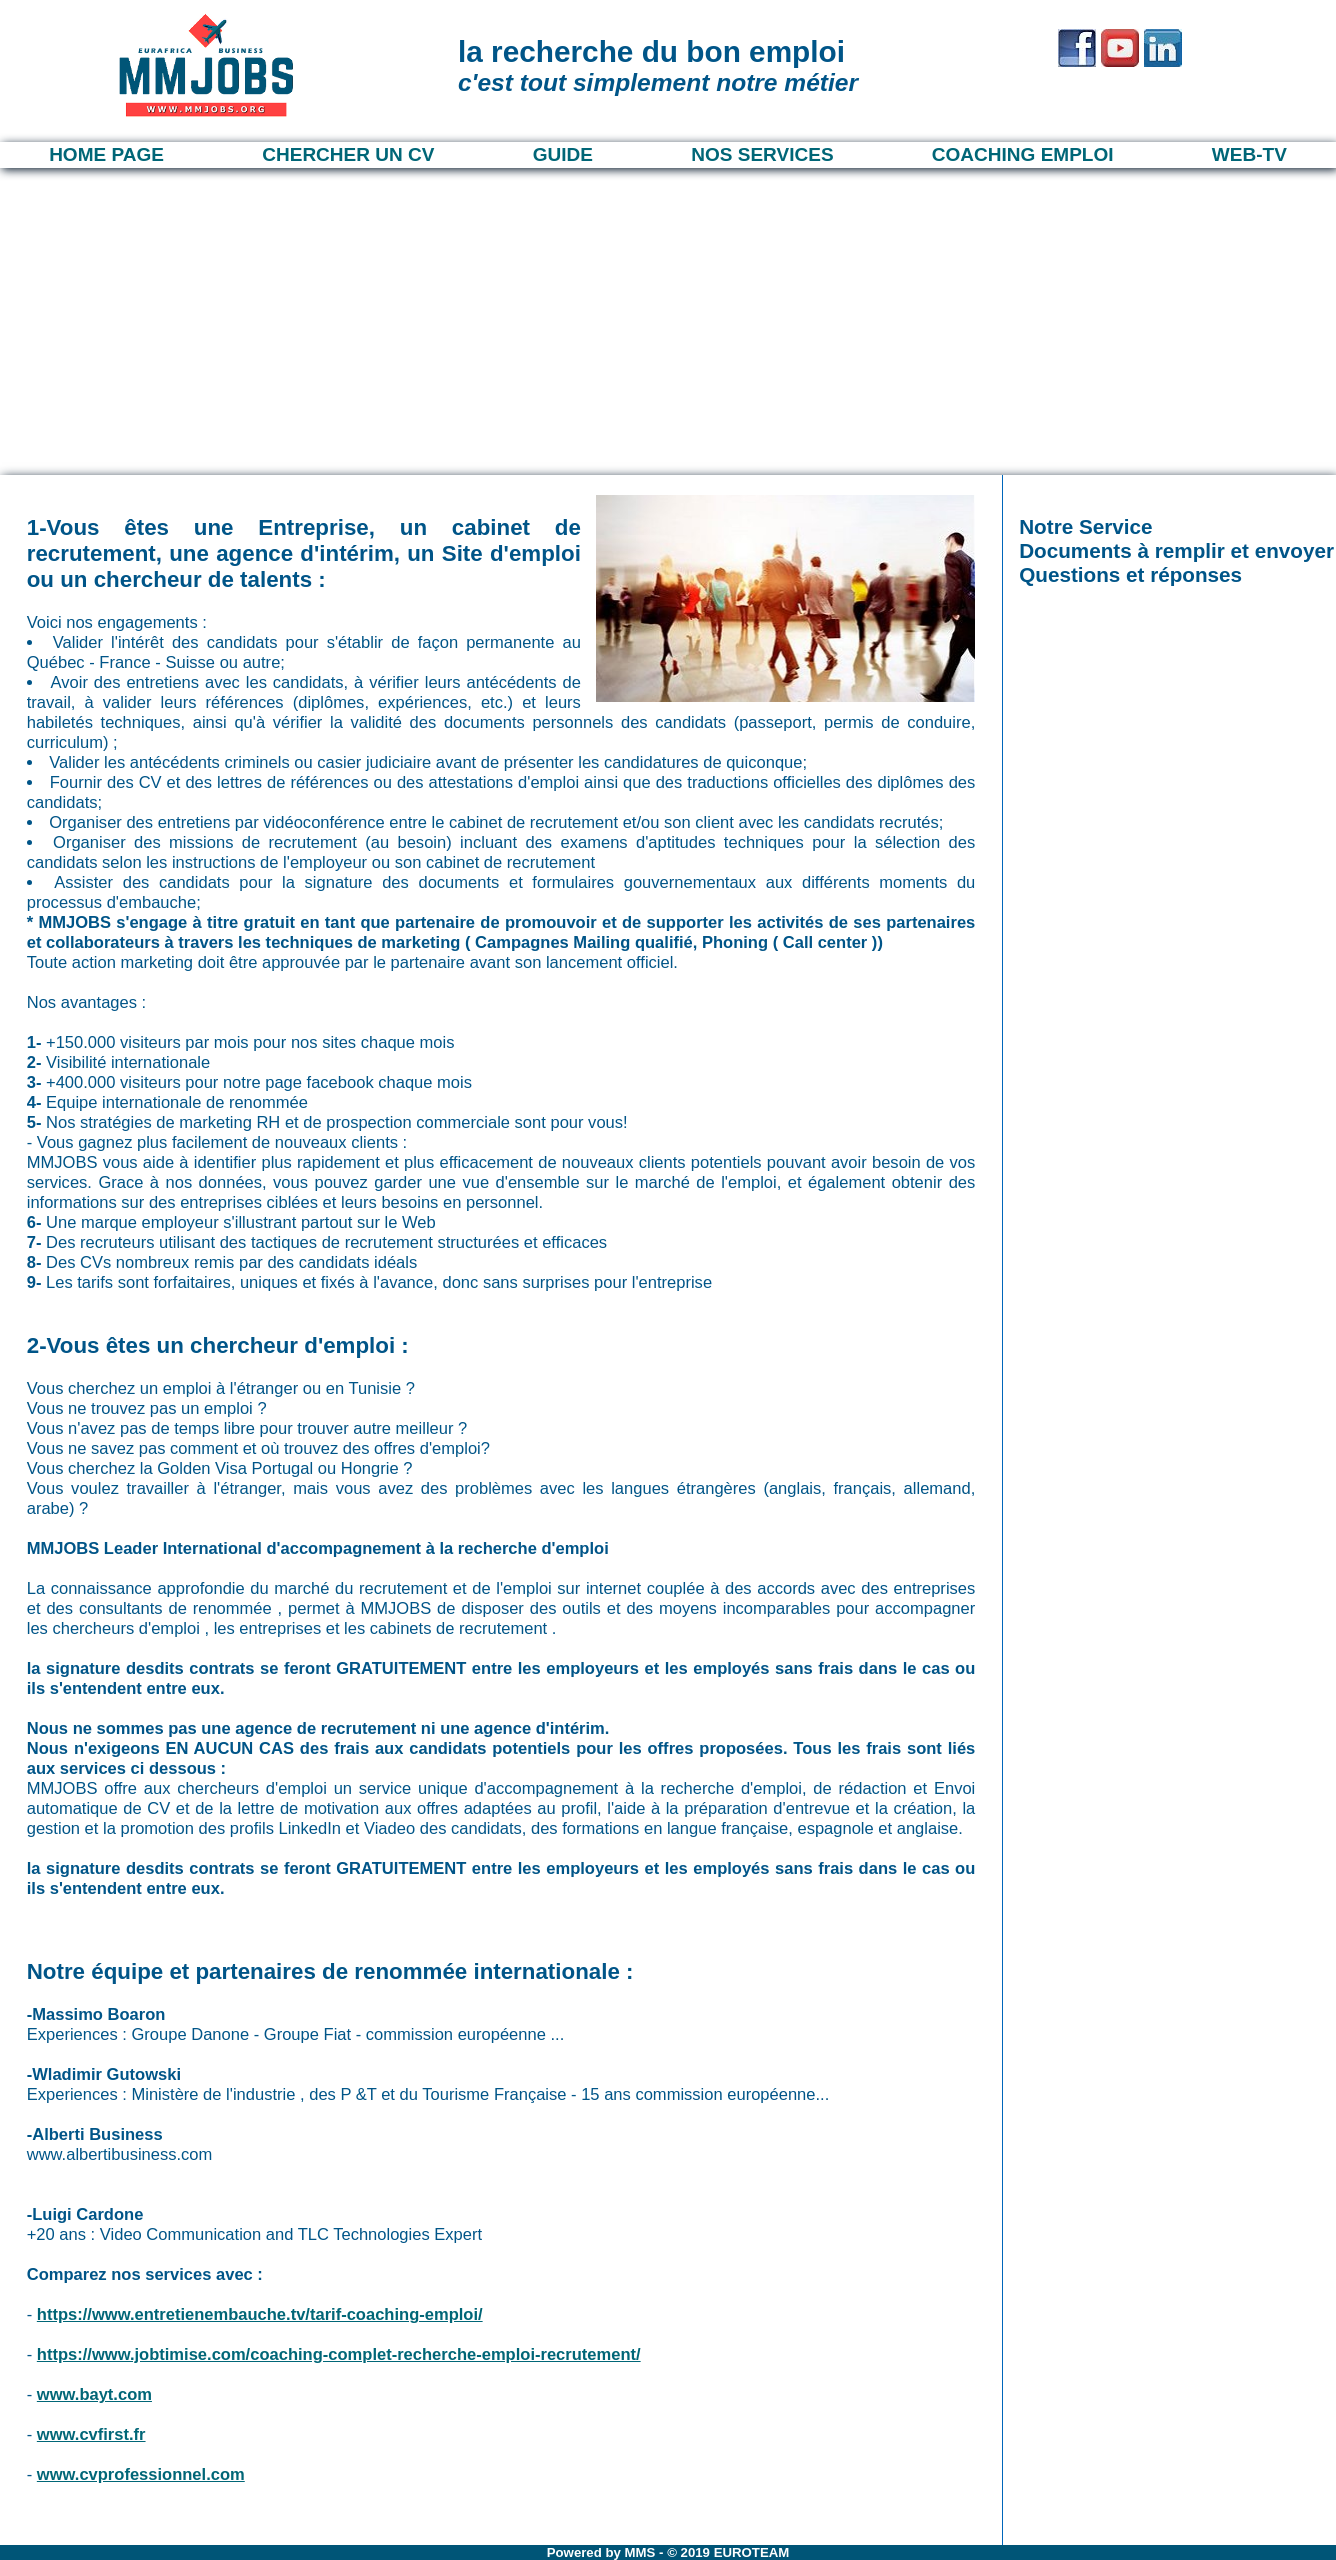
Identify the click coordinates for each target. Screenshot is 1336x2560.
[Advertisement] (668, 318)
